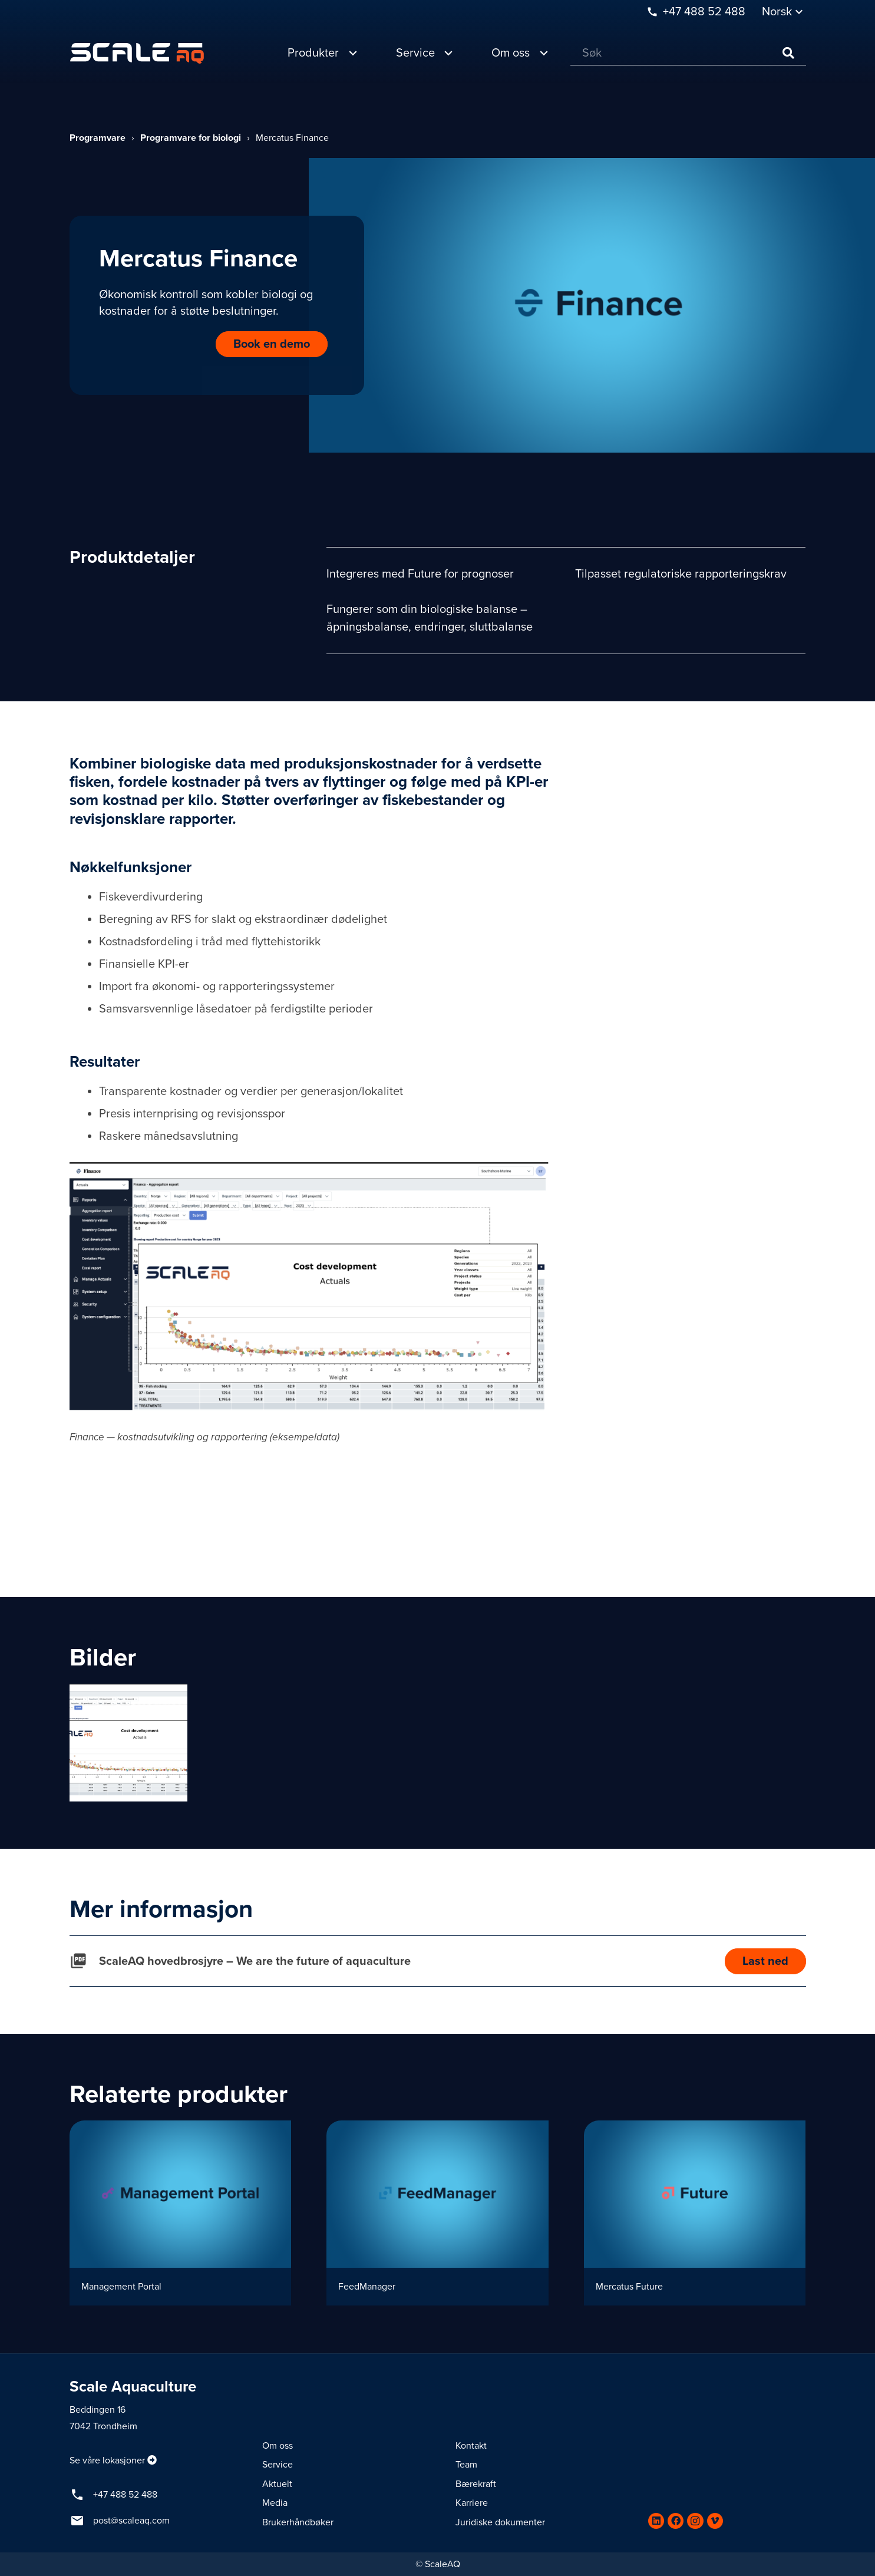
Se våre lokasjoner (107, 2460)
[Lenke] (137, 53)
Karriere (471, 2503)
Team (466, 2465)
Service (277, 2465)
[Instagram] (695, 2521)
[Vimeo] (715, 2521)
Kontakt (471, 2446)
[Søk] (688, 53)
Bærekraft (475, 2484)
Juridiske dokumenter (500, 2522)
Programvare (98, 138)
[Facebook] (676, 2521)
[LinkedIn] (656, 2521)
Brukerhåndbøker (298, 2522)
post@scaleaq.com (131, 2520)
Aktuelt (277, 2484)
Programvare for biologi (190, 138)
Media (275, 2503)
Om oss (277, 2446)
